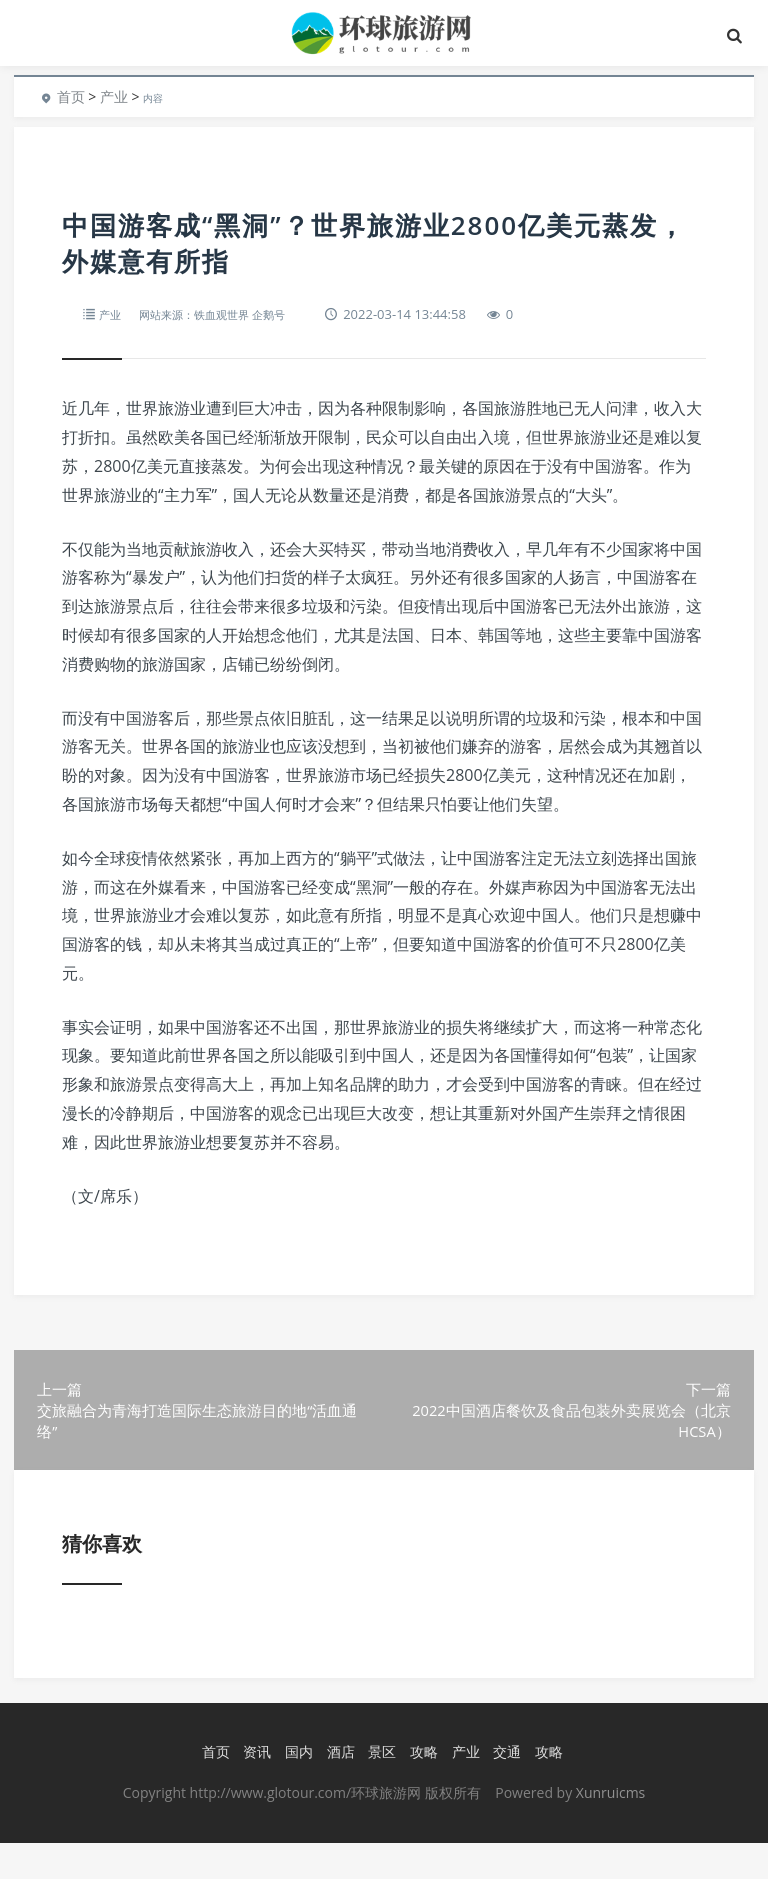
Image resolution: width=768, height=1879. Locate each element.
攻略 (421, 1788)
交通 (504, 1788)
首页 (71, 96)
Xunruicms (610, 1828)
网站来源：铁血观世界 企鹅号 (229, 314)
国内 (296, 1788)
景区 (379, 1788)
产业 (114, 96)
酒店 (337, 1788)
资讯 (254, 1788)
